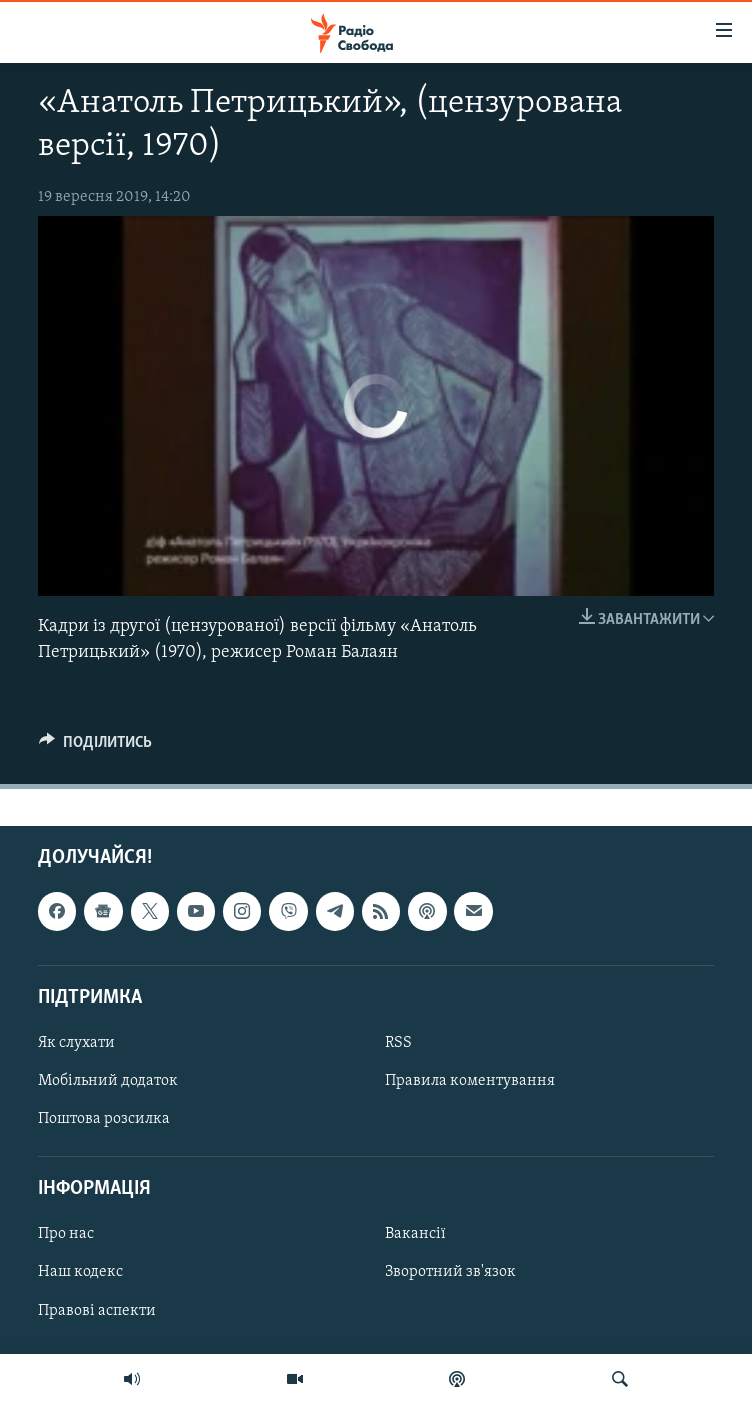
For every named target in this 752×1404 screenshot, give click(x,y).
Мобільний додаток (108, 1081)
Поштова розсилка (104, 1119)
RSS (398, 1043)
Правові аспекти (97, 1310)
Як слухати (76, 1043)
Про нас (66, 1234)
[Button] (95, 747)
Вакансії (415, 1234)
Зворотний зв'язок (450, 1272)
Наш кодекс (80, 1272)
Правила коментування (470, 1081)
